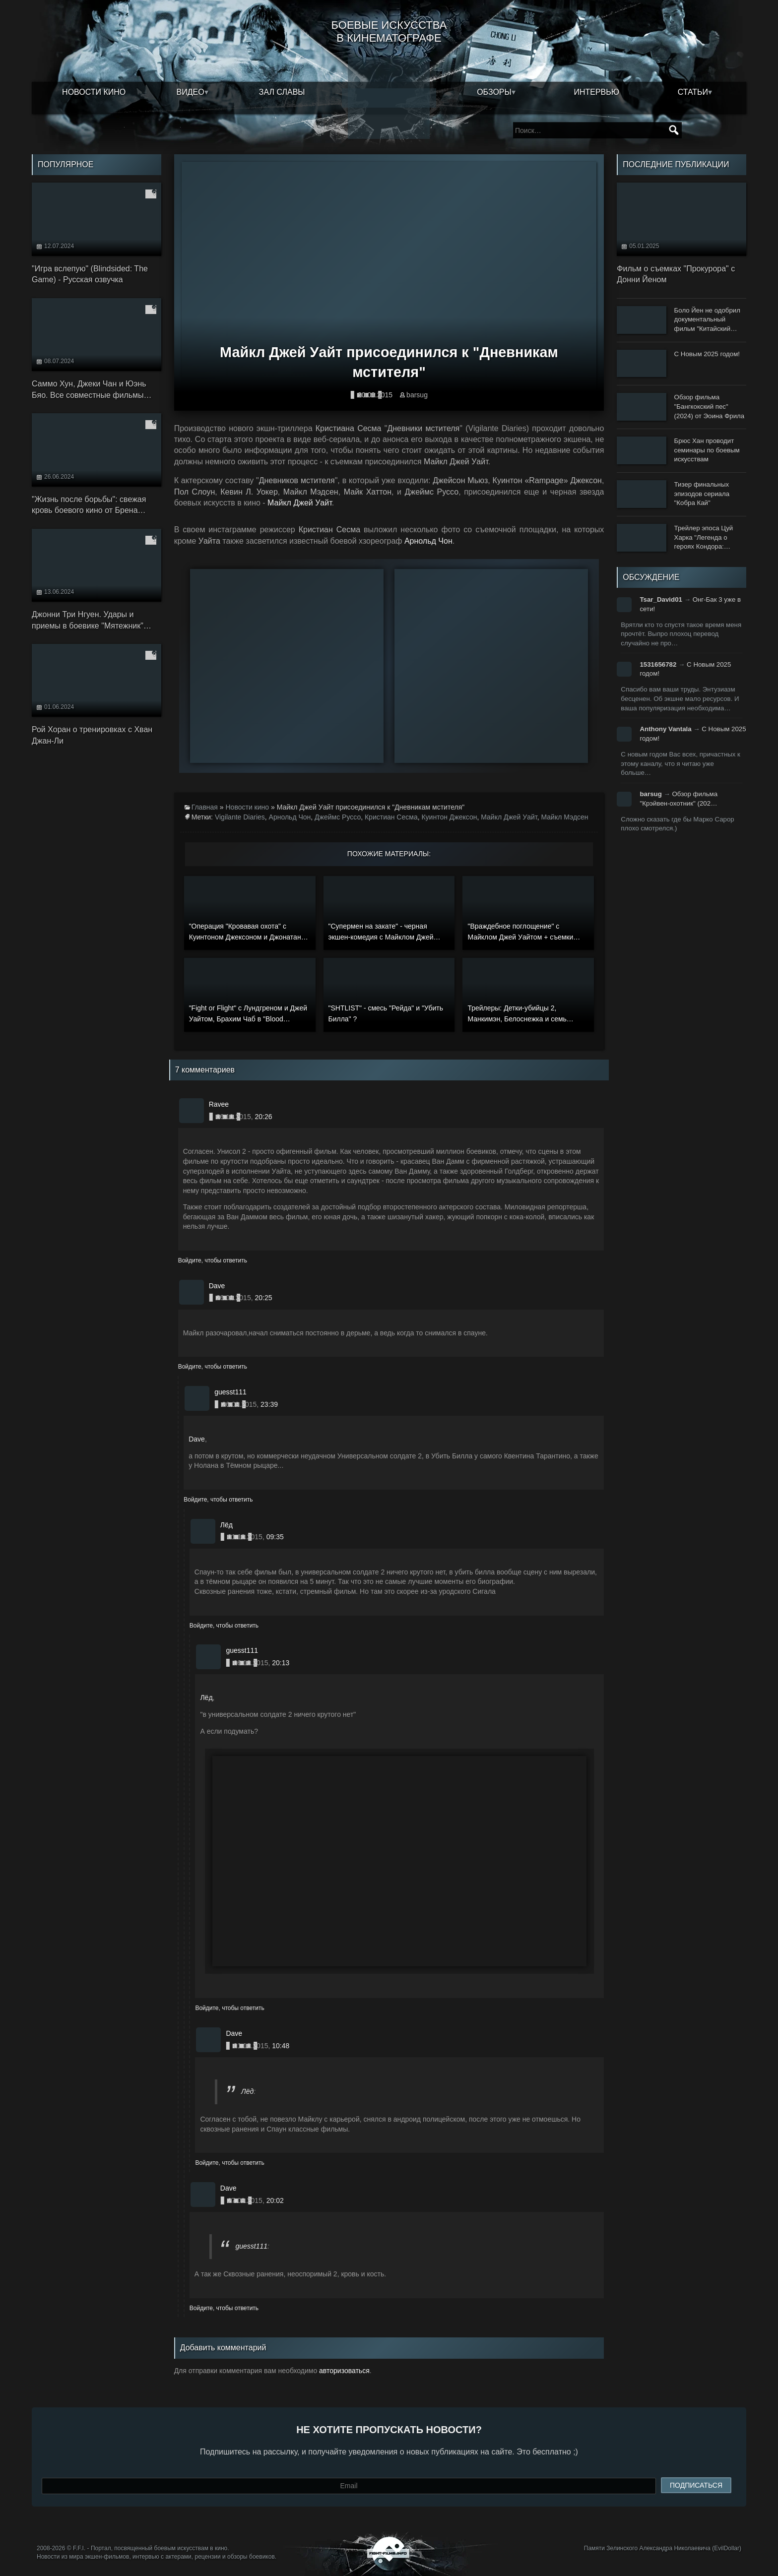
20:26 (263, 1117)
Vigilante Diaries (240, 817)
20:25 (263, 1298)
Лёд (206, 1697)
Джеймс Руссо (338, 817)
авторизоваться (344, 2371)
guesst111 (251, 2246)
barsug (417, 395)
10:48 (280, 2046)
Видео (190, 92)
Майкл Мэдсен (564, 817)
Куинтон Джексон (449, 817)
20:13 (280, 1663)
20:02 (275, 2200)
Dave (197, 1439)
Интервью (596, 92)
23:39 (269, 1404)
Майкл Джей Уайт (299, 503)
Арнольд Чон (428, 541)
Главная (205, 807)
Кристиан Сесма (391, 817)
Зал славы (282, 92)
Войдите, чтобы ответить (212, 1260)
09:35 (275, 1537)
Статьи (693, 92)
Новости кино (94, 92)
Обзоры (494, 92)
